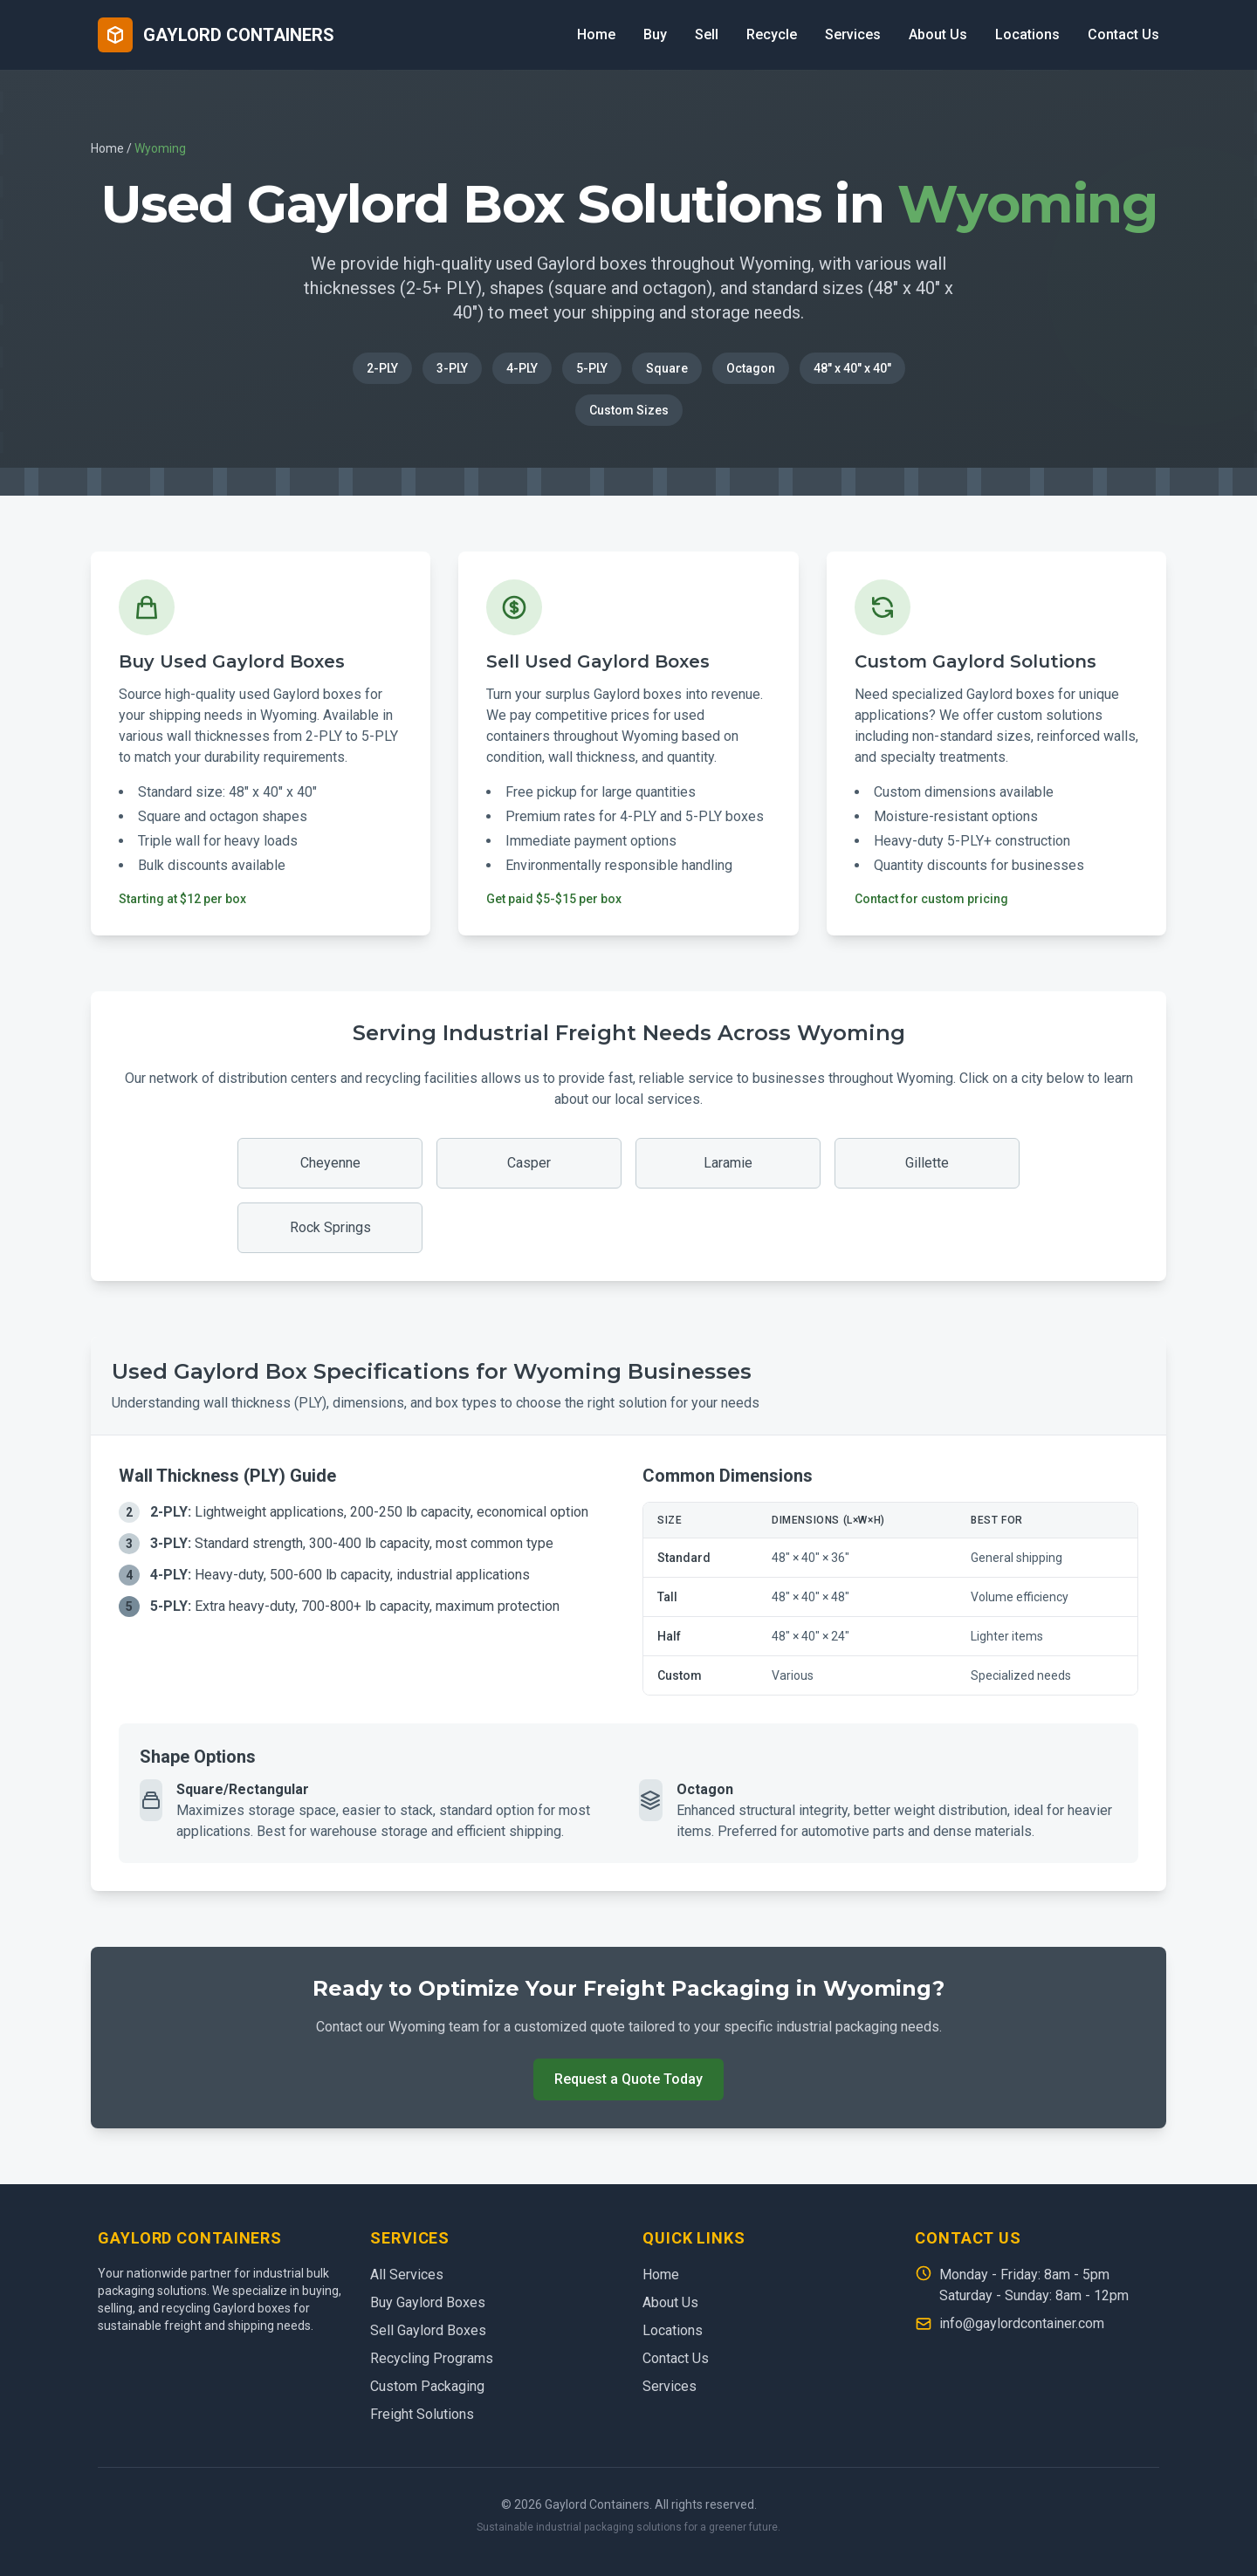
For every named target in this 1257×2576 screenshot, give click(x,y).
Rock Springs (330, 1227)
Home (596, 34)
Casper (529, 1162)
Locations (1027, 34)
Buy (655, 34)
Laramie (728, 1162)
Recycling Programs (431, 2358)
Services (853, 34)
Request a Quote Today (628, 2079)
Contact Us (1123, 34)
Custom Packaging (427, 2386)
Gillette (927, 1162)
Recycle (771, 34)
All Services (406, 2274)
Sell (706, 34)
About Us (938, 34)
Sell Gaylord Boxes (428, 2330)
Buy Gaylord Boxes (427, 2302)
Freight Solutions (422, 2414)
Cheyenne (330, 1162)
